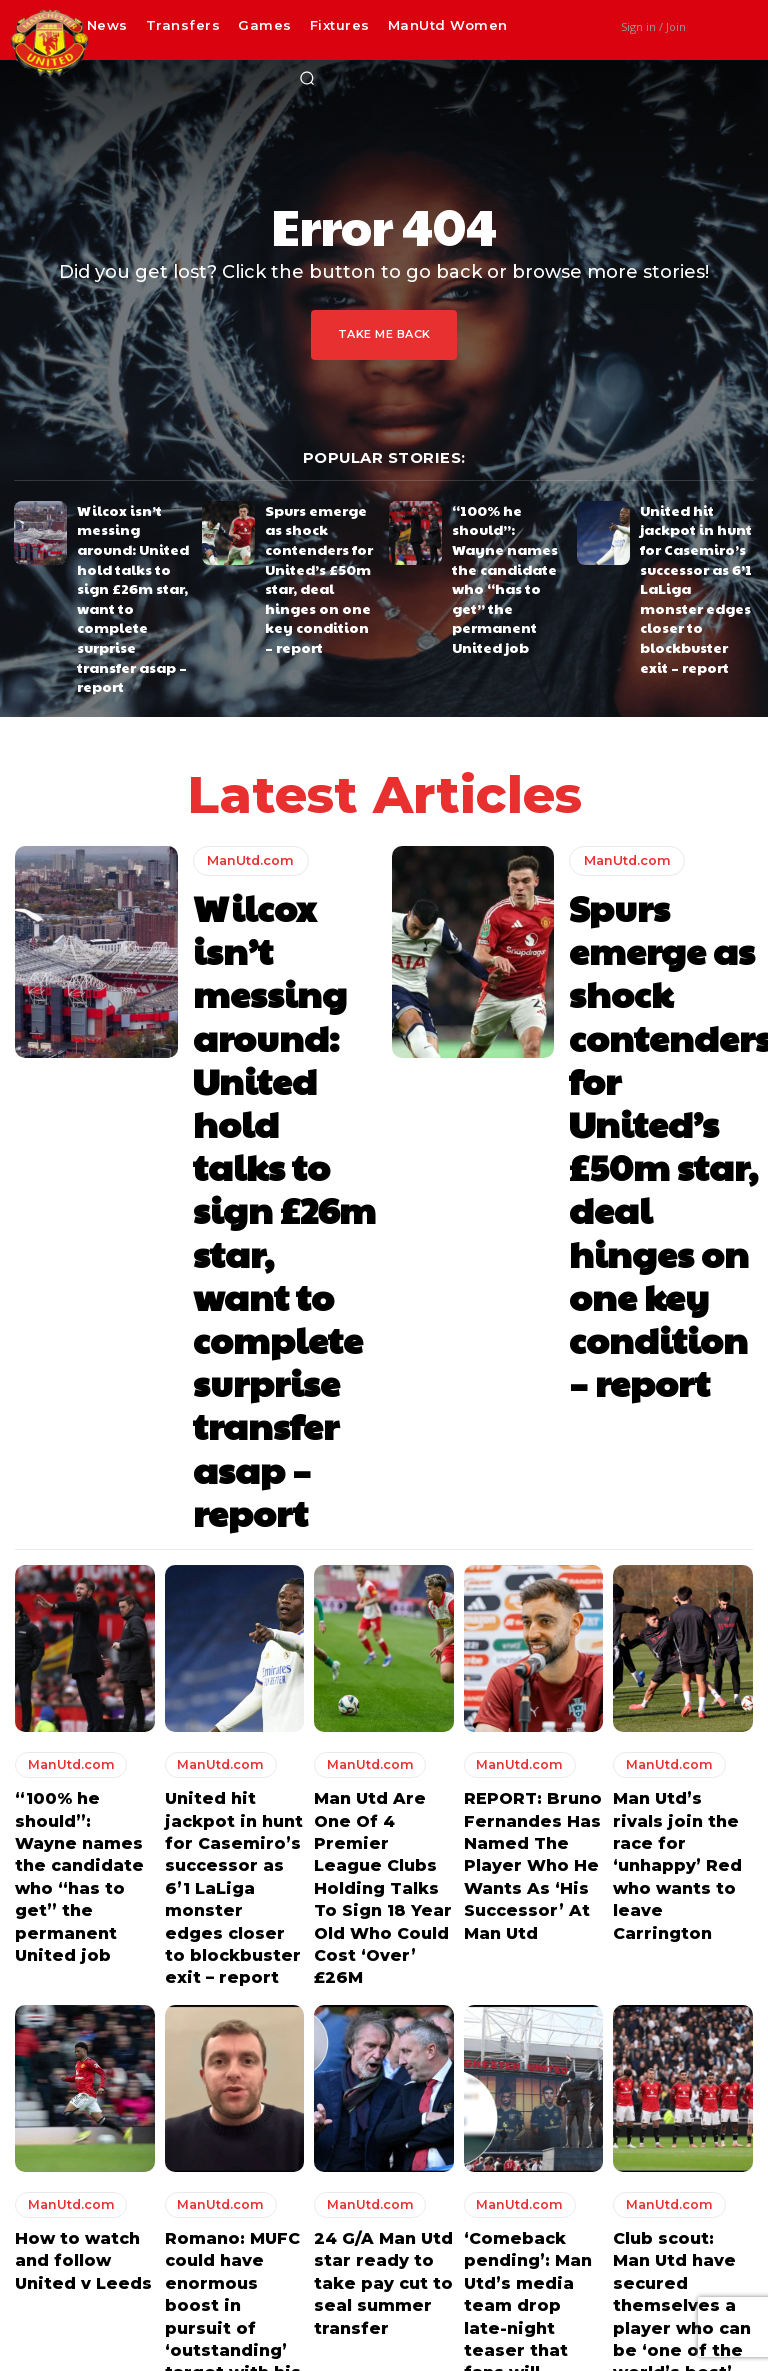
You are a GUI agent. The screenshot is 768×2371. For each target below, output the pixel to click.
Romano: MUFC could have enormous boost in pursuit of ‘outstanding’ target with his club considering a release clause (234, 1659)
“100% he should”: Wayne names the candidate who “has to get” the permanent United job (509, 540)
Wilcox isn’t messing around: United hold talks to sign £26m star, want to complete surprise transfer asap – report (134, 547)
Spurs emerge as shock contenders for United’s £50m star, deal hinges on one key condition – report (321, 540)
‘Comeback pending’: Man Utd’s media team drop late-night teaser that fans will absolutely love (530, 1650)
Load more (384, 1781)
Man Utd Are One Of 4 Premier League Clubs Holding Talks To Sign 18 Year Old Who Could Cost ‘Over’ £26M (376, 1271)
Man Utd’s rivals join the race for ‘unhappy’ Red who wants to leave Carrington (675, 1253)
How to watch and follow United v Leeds (82, 1614)
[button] (307, 78)
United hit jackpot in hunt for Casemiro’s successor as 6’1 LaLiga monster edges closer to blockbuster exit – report (691, 554)
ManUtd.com (247, 762)
